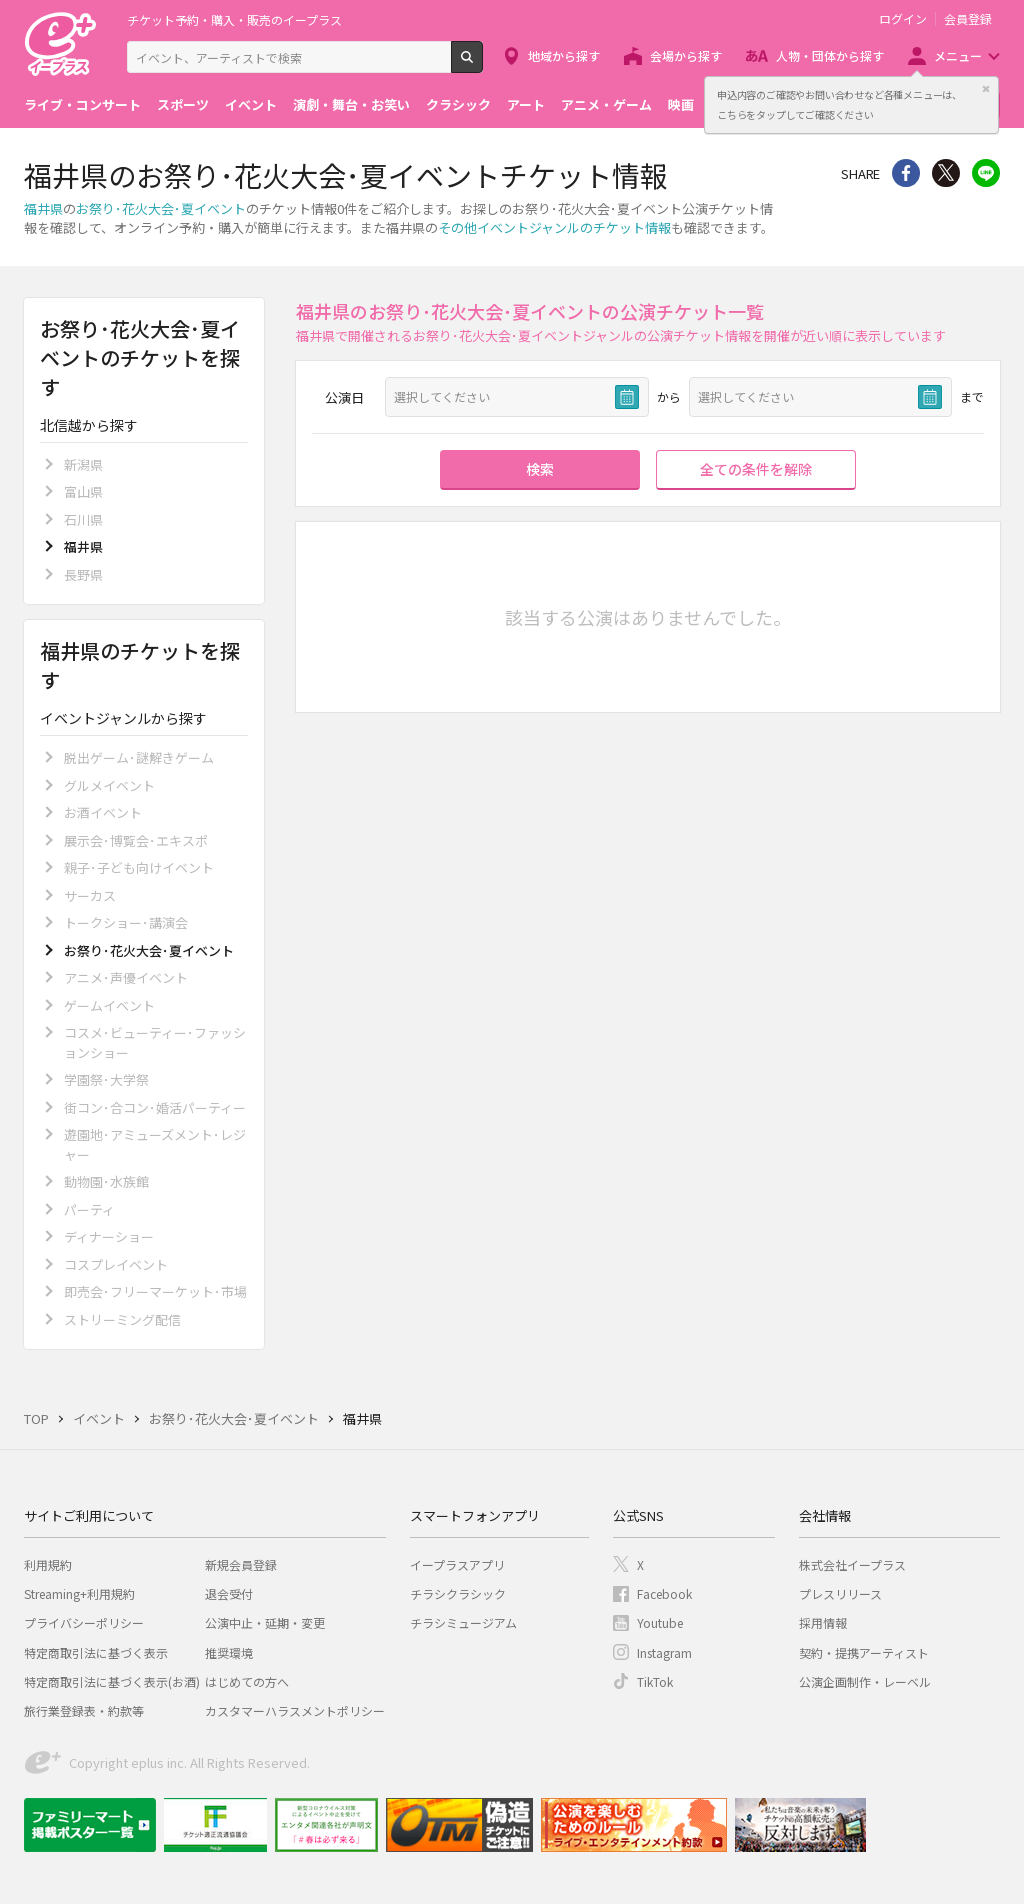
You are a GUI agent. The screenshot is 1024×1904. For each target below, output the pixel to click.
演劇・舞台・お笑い (351, 104)
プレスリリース (840, 1593)
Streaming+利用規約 (79, 1593)
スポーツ (183, 104)
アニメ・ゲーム (606, 104)
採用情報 (823, 1622)
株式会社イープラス (852, 1564)
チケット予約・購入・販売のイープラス (234, 19)
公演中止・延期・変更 (265, 1622)
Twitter (946, 173)
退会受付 (229, 1593)
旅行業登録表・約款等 (84, 1710)
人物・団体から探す (830, 55)
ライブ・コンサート (82, 104)
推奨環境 (229, 1652)
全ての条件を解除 (756, 469)
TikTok (655, 1681)
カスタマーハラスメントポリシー (295, 1710)
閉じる (986, 89)
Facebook (664, 1593)
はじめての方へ (247, 1681)
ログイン (903, 19)
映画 (681, 104)
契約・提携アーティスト (864, 1652)
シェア (906, 173)
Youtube (660, 1622)
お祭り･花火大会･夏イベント (161, 208)
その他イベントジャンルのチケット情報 (554, 227)
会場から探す (686, 55)
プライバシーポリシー (84, 1622)
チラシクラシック (458, 1593)
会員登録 (968, 19)
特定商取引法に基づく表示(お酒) (112, 1681)
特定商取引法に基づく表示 (96, 1652)
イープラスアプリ (457, 1564)
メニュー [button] (958, 55)
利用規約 (48, 1564)
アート (526, 104)
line (986, 173)
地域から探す (564, 55)
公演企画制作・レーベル (865, 1681)
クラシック (458, 104)
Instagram (664, 1652)
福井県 (43, 208)
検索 (482, 65)
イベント (251, 104)
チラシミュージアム (463, 1622)
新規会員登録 (241, 1564)
